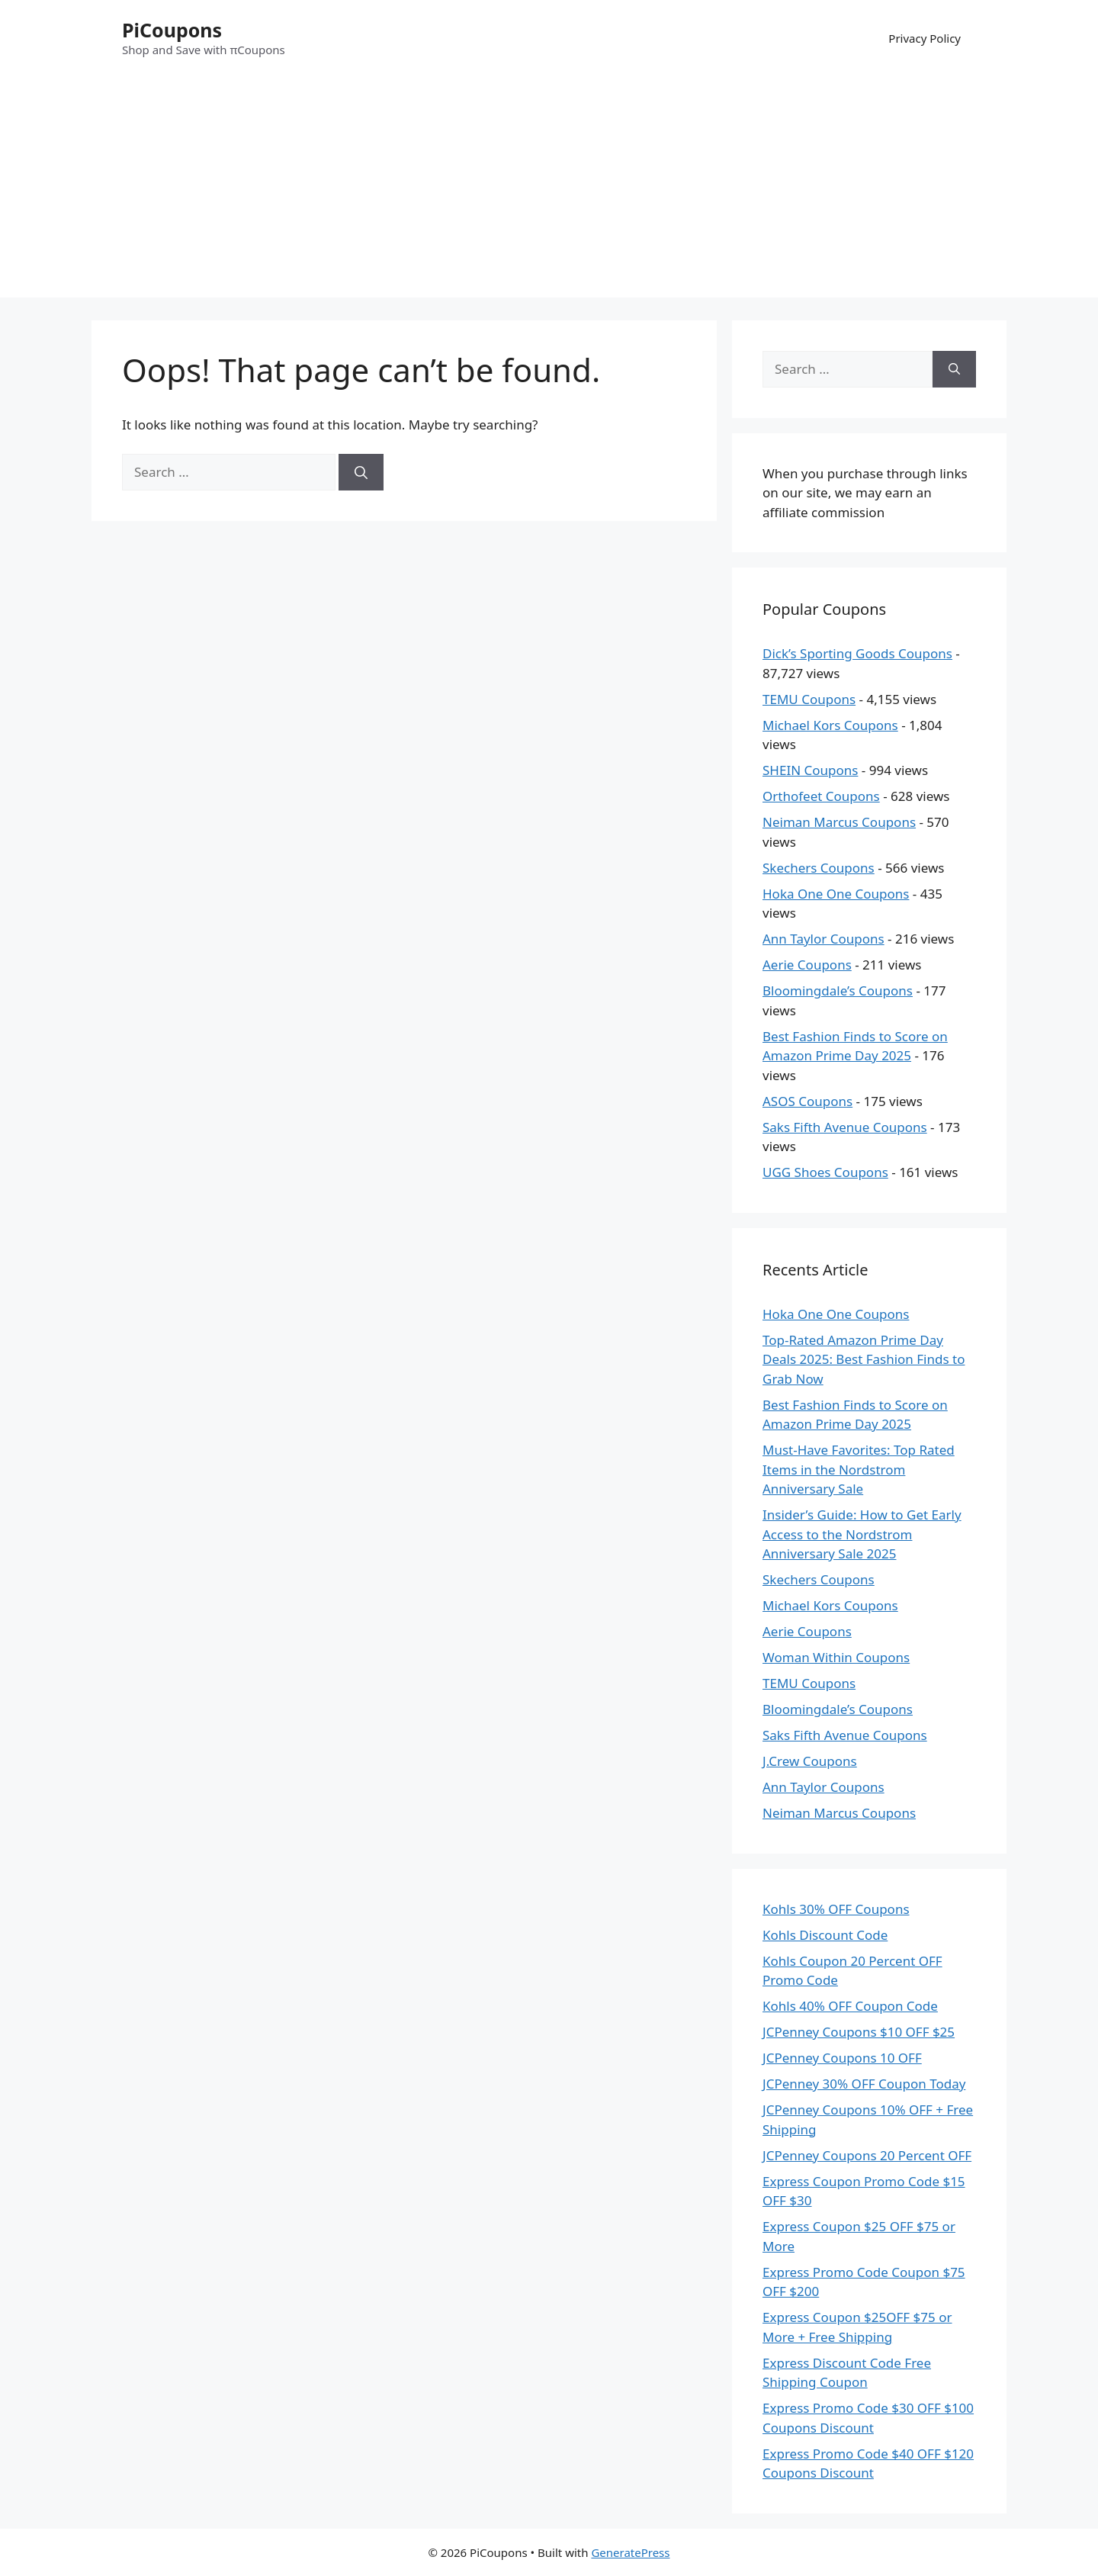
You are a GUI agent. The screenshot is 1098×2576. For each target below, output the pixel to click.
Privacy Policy (924, 38)
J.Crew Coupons (809, 1761)
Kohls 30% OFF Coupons (836, 1909)
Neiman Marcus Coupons (839, 822)
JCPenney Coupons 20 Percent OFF (866, 2155)
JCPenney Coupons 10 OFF (842, 2057)
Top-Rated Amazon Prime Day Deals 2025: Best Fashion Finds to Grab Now (863, 1359)
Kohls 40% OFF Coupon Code (850, 2006)
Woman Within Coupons (836, 1657)
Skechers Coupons (818, 867)
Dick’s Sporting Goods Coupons (857, 653)
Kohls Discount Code (825, 1935)
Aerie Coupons (807, 964)
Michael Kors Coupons (830, 725)
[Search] (361, 472)
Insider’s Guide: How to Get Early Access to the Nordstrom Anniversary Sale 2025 (862, 1534)
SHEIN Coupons (810, 770)
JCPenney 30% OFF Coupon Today (863, 2083)
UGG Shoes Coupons (825, 1172)
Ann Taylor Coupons (823, 938)
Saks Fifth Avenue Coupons (844, 1127)
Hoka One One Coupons (835, 893)
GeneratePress (630, 2552)
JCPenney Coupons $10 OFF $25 (858, 2032)
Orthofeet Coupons (821, 796)
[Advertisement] (549, 190)
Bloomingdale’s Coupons (837, 990)
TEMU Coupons (809, 699)
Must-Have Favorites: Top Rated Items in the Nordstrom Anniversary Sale (858, 1469)
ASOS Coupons (807, 1101)
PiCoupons (172, 30)
